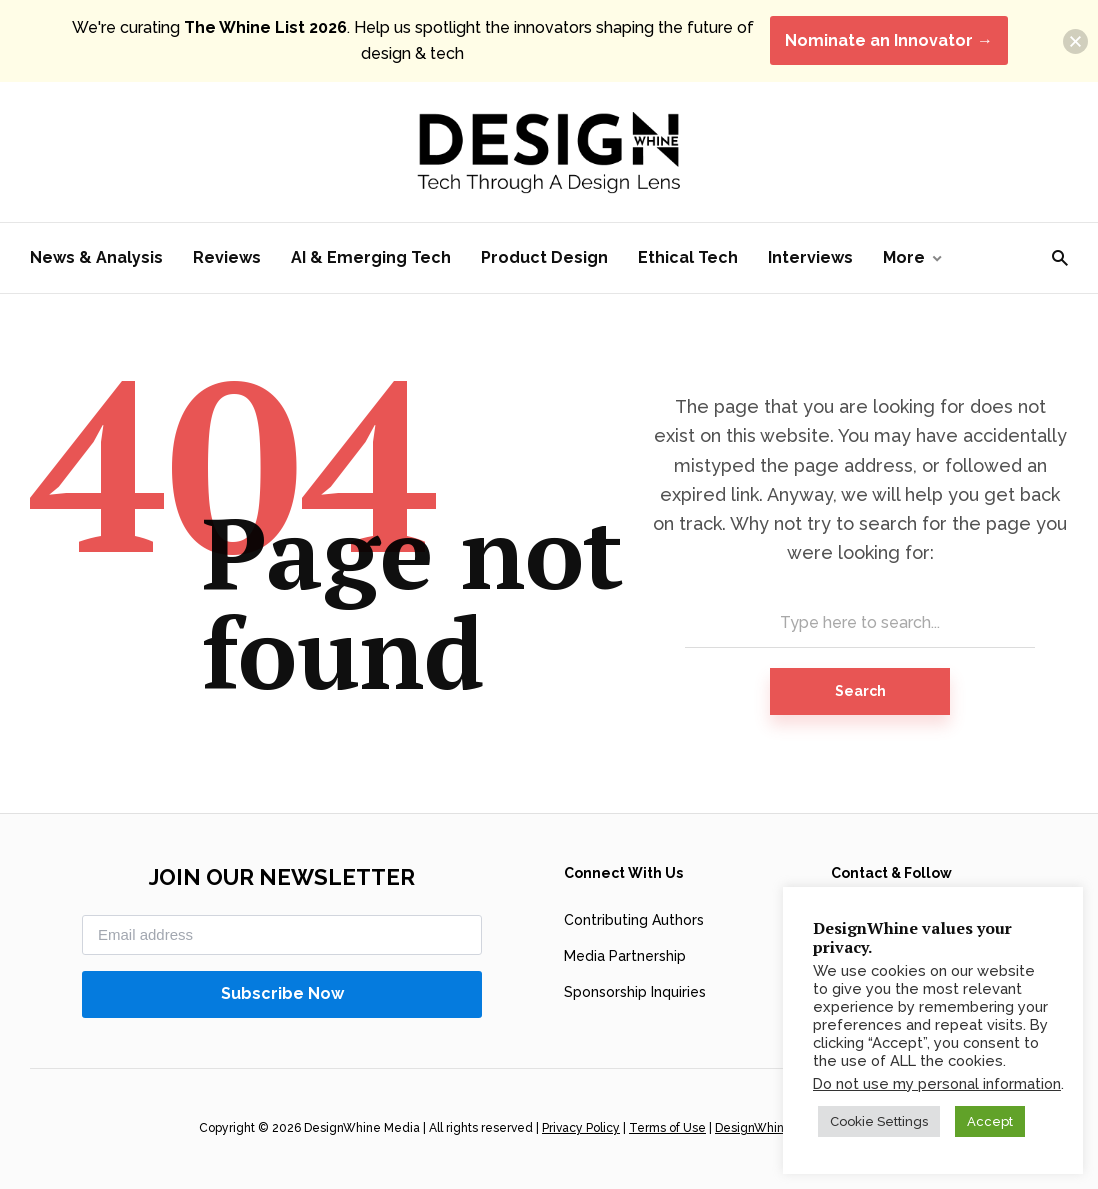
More (904, 257)
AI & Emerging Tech (371, 257)
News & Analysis (96, 257)
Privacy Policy (581, 1128)
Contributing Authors (634, 920)
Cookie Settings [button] (879, 1121)
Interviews (810, 257)
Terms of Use (667, 1128)
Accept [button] (990, 1121)
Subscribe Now (282, 993)
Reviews (227, 257)
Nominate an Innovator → (889, 40)
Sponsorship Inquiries (635, 992)
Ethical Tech (688, 257)
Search (860, 691)
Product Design (544, 257)
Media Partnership (625, 956)
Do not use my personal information (937, 1083)
